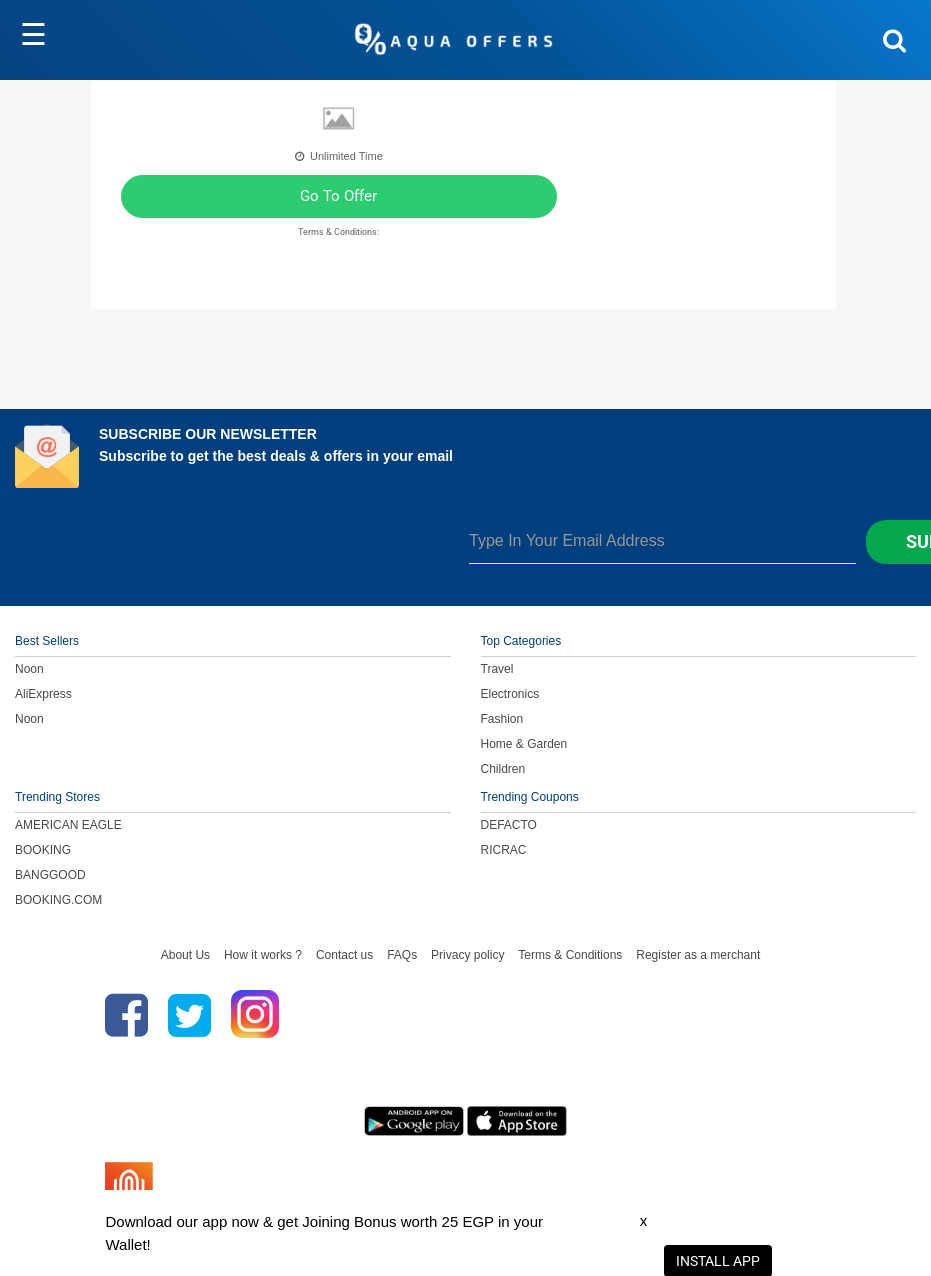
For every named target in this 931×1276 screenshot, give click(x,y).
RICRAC (504, 850)
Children (503, 769)
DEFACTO (509, 825)
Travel (497, 669)
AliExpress (43, 694)
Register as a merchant (698, 955)
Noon (29, 669)
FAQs (402, 955)
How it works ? (263, 955)
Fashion (502, 719)
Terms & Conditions (570, 955)
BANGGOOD (50, 875)
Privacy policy (467, 955)
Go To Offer (338, 196)
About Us (185, 955)
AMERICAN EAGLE (68, 825)
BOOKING (43, 850)
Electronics (510, 694)
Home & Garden (524, 744)
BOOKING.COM (58, 900)
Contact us (344, 955)
